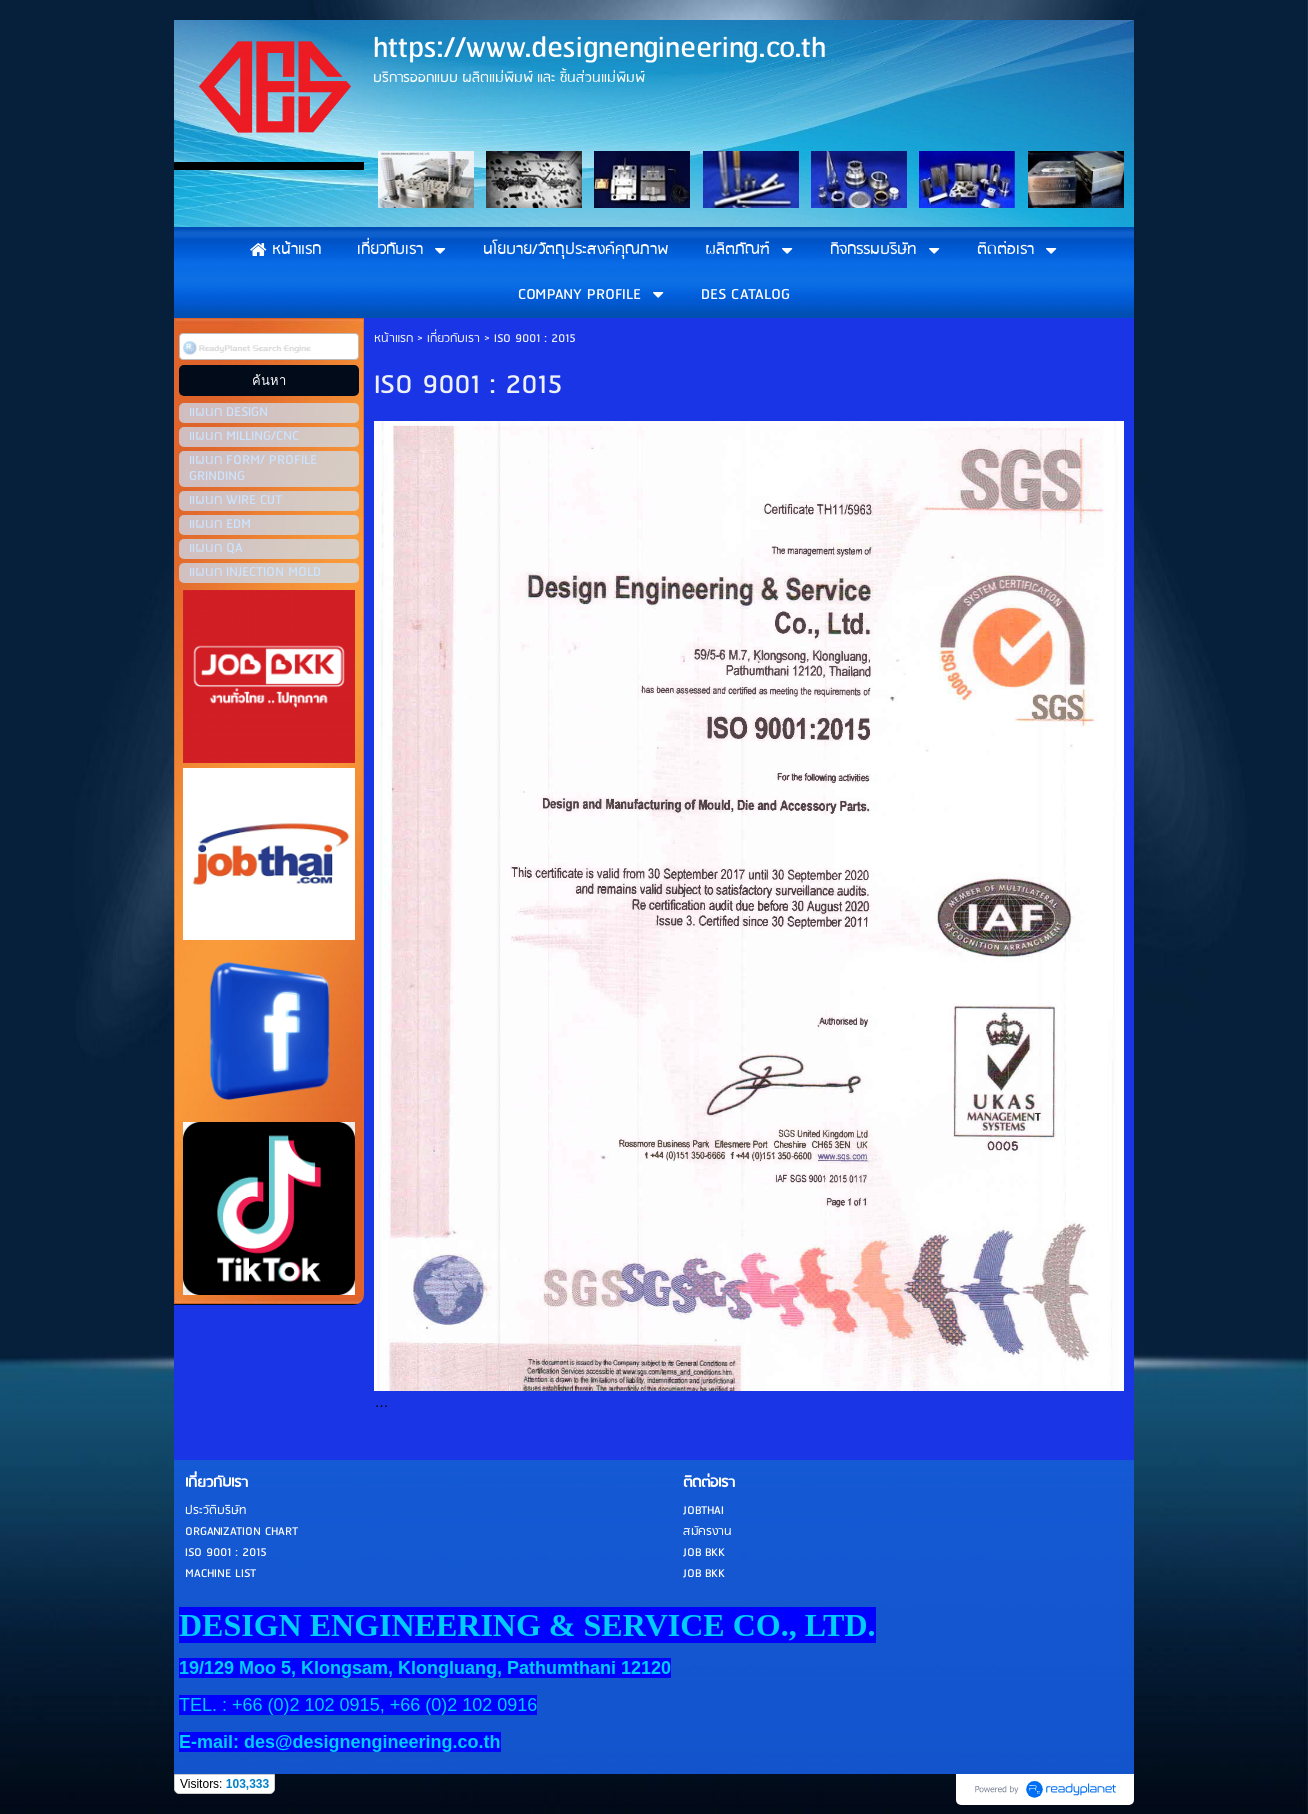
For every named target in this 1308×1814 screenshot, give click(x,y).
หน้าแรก (393, 338)
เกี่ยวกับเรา (453, 338)
